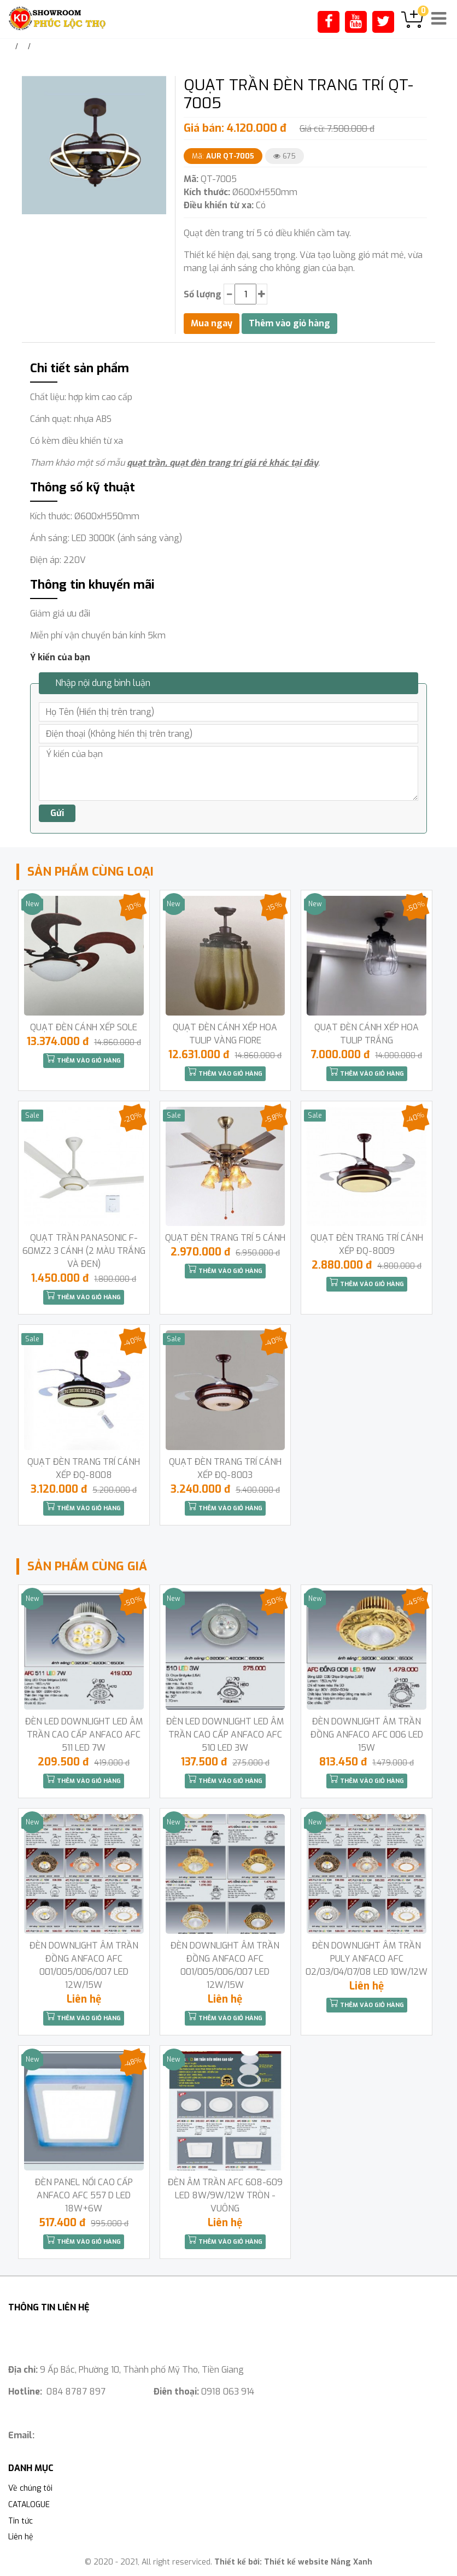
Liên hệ (20, 2537)
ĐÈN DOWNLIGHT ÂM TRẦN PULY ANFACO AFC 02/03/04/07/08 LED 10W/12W (366, 1959)
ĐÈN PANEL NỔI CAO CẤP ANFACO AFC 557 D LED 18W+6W (84, 2195)
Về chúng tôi (30, 2488)
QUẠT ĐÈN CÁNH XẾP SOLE (83, 1027)
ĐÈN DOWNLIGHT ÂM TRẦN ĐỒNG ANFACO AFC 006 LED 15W (366, 1734)
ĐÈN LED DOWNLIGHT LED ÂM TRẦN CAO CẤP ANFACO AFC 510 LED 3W (225, 1734)
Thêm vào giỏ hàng (83, 1059)
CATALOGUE (29, 2504)
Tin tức (20, 2521)
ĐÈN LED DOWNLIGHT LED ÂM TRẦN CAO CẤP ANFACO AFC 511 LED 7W (84, 1734)
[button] (157, 86)
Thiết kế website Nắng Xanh (318, 2562)
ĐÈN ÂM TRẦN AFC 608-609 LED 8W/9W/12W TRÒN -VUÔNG (225, 2195)
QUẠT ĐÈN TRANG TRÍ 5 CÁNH (225, 1237)
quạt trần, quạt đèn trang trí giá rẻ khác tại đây (222, 462)
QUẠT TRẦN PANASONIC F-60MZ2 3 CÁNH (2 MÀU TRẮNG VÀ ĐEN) (83, 1251)
